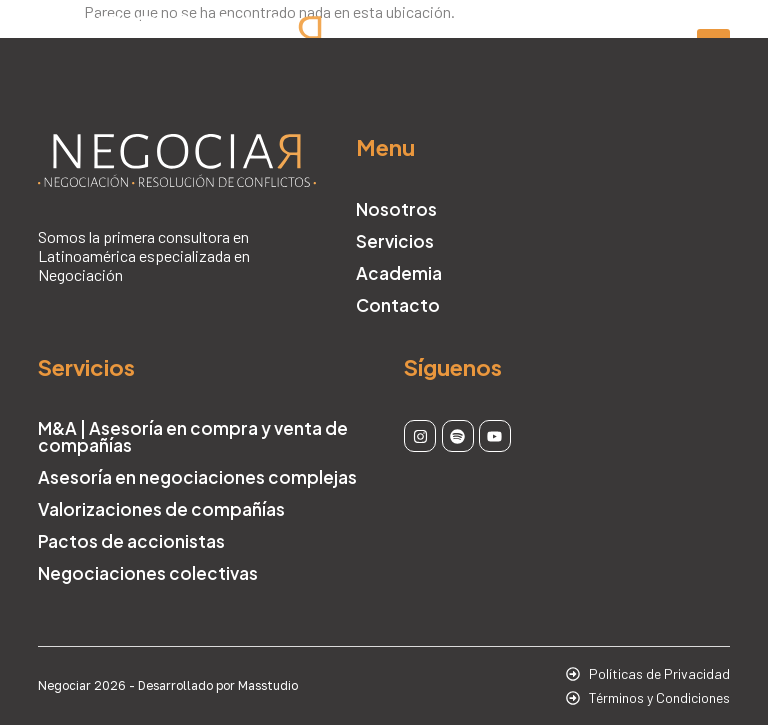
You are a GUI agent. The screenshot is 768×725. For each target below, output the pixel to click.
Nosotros (396, 209)
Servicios (395, 241)
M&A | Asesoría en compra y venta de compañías (193, 436)
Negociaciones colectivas (148, 573)
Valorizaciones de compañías (161, 509)
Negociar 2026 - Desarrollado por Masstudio (168, 685)
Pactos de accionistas (131, 541)
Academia (399, 273)
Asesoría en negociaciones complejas (197, 477)
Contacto (398, 305)
